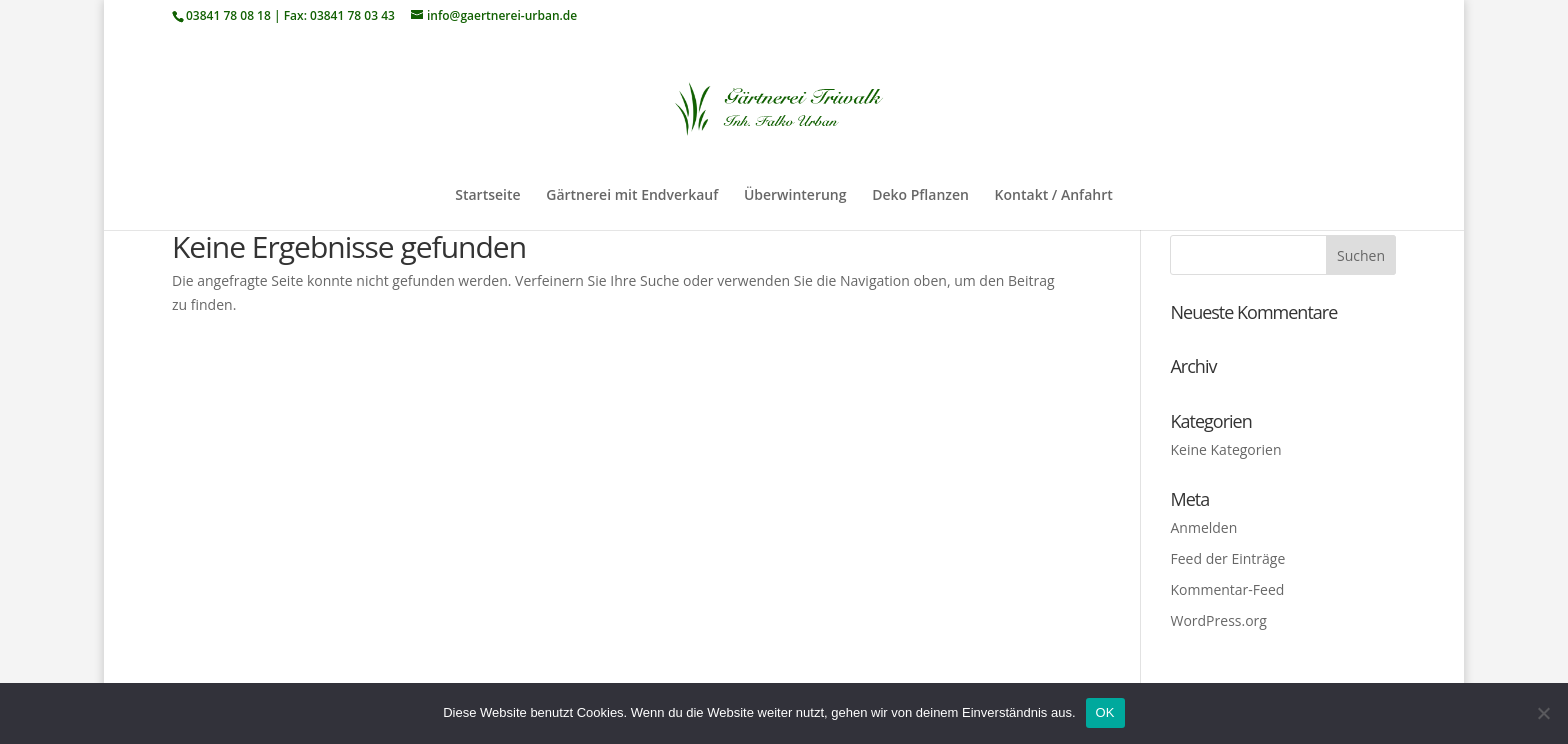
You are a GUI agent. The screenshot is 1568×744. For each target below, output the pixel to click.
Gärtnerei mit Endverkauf (632, 196)
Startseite (487, 196)
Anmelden (1203, 527)
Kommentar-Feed (1227, 589)
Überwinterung (795, 196)
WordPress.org (1218, 620)
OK (1105, 712)
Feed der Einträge (1227, 558)
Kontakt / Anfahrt (1054, 196)
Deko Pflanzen (920, 196)
